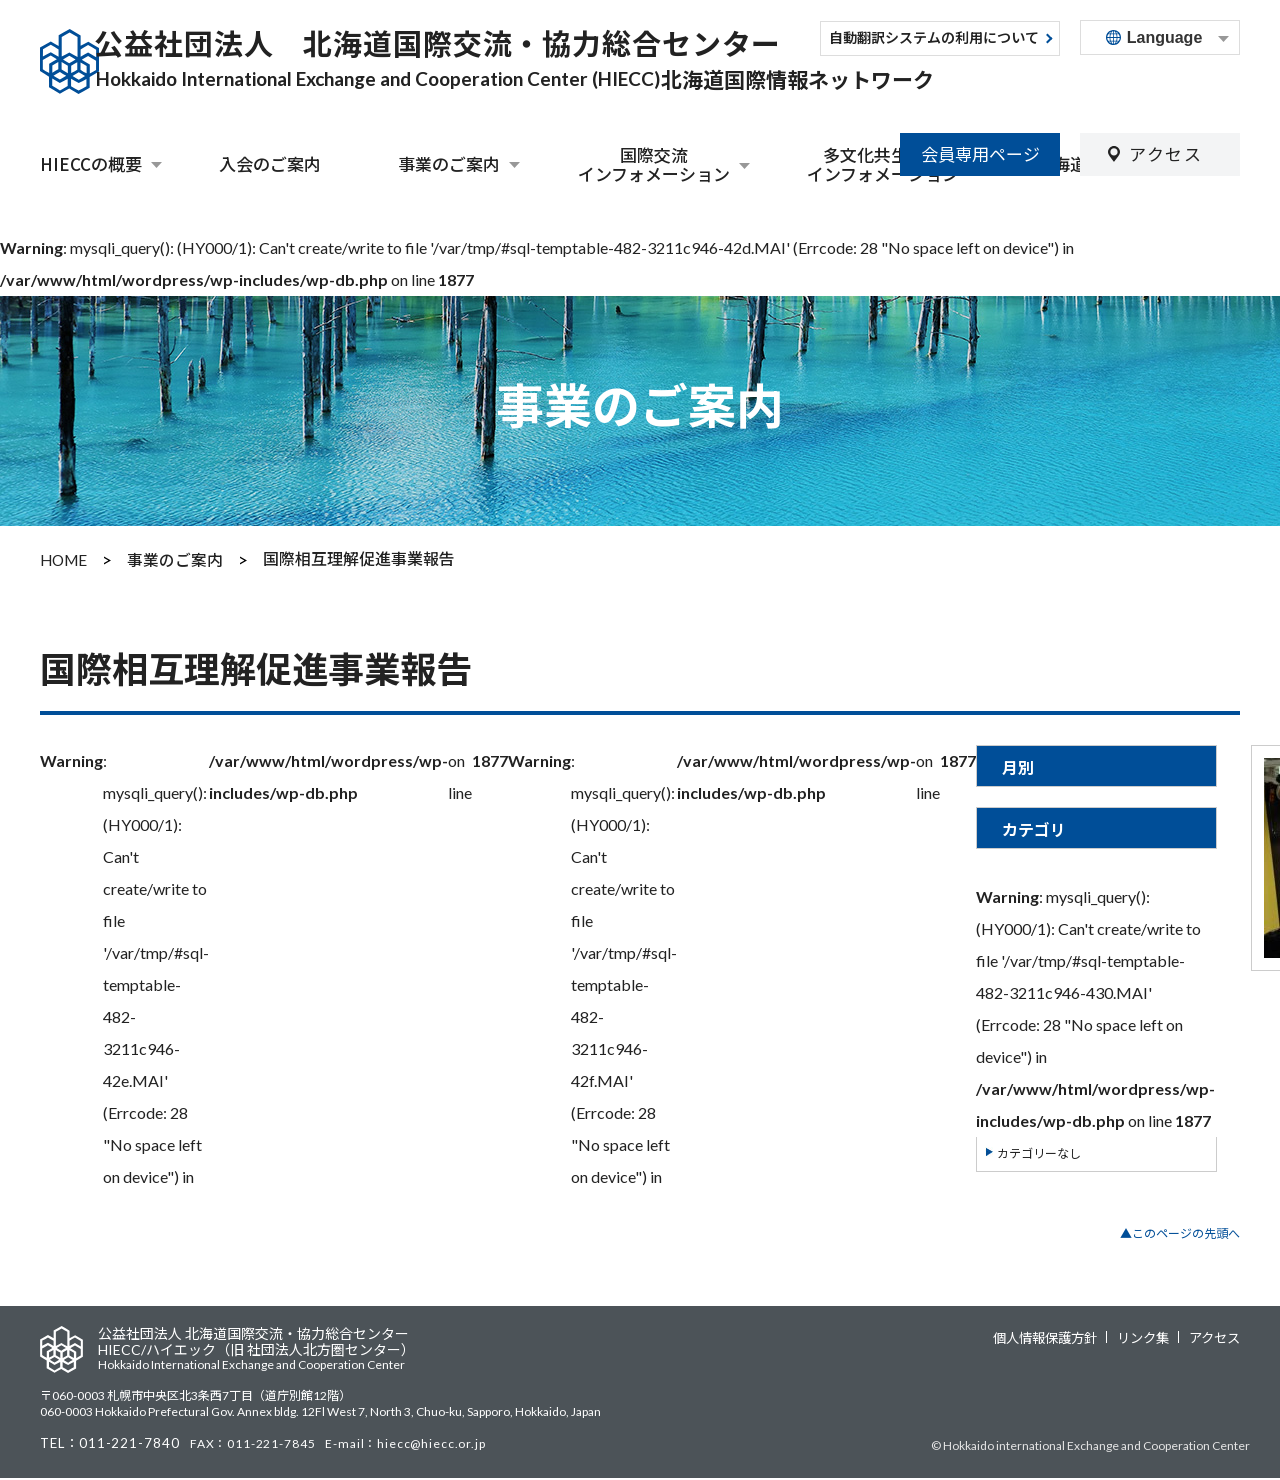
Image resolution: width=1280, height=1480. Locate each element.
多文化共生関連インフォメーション (883, 164)
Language (1165, 37)
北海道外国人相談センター (1138, 163)
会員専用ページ (980, 86)
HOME (65, 558)
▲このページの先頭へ (1180, 1231)
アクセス (1166, 86)
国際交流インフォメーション (654, 164)
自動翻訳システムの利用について (934, 38)
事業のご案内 (449, 164)
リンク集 (1149, 1335)
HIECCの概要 (91, 164)
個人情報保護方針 (1057, 1335)
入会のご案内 (270, 163)
